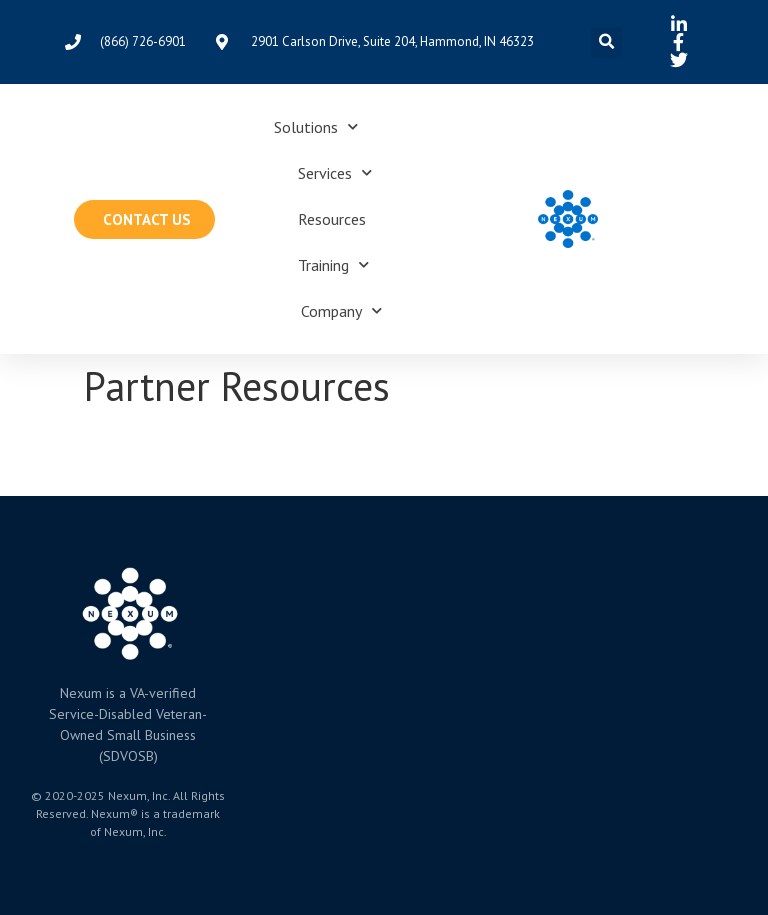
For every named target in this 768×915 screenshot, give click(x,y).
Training (333, 264)
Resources (332, 219)
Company (341, 310)
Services (335, 172)
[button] (606, 42)
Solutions (316, 126)
